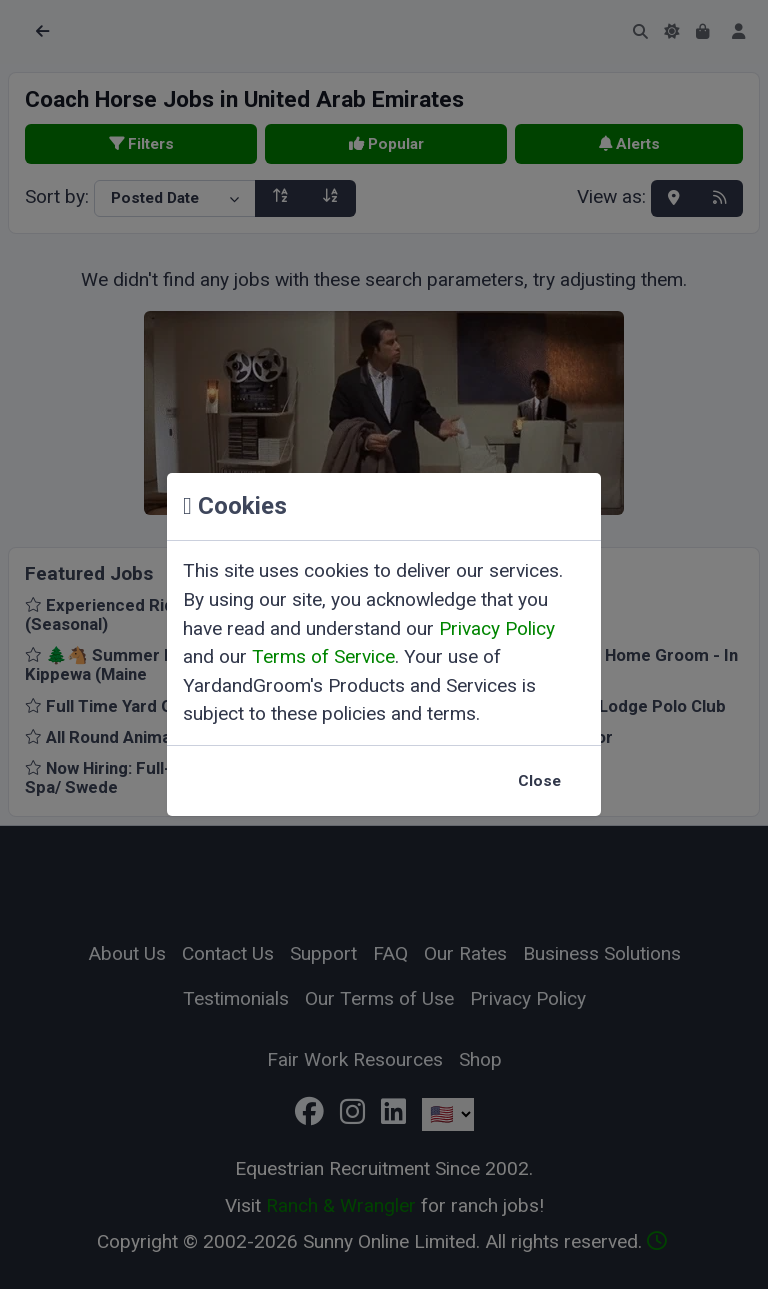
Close (539, 781)
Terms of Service (323, 656)
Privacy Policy (497, 628)
